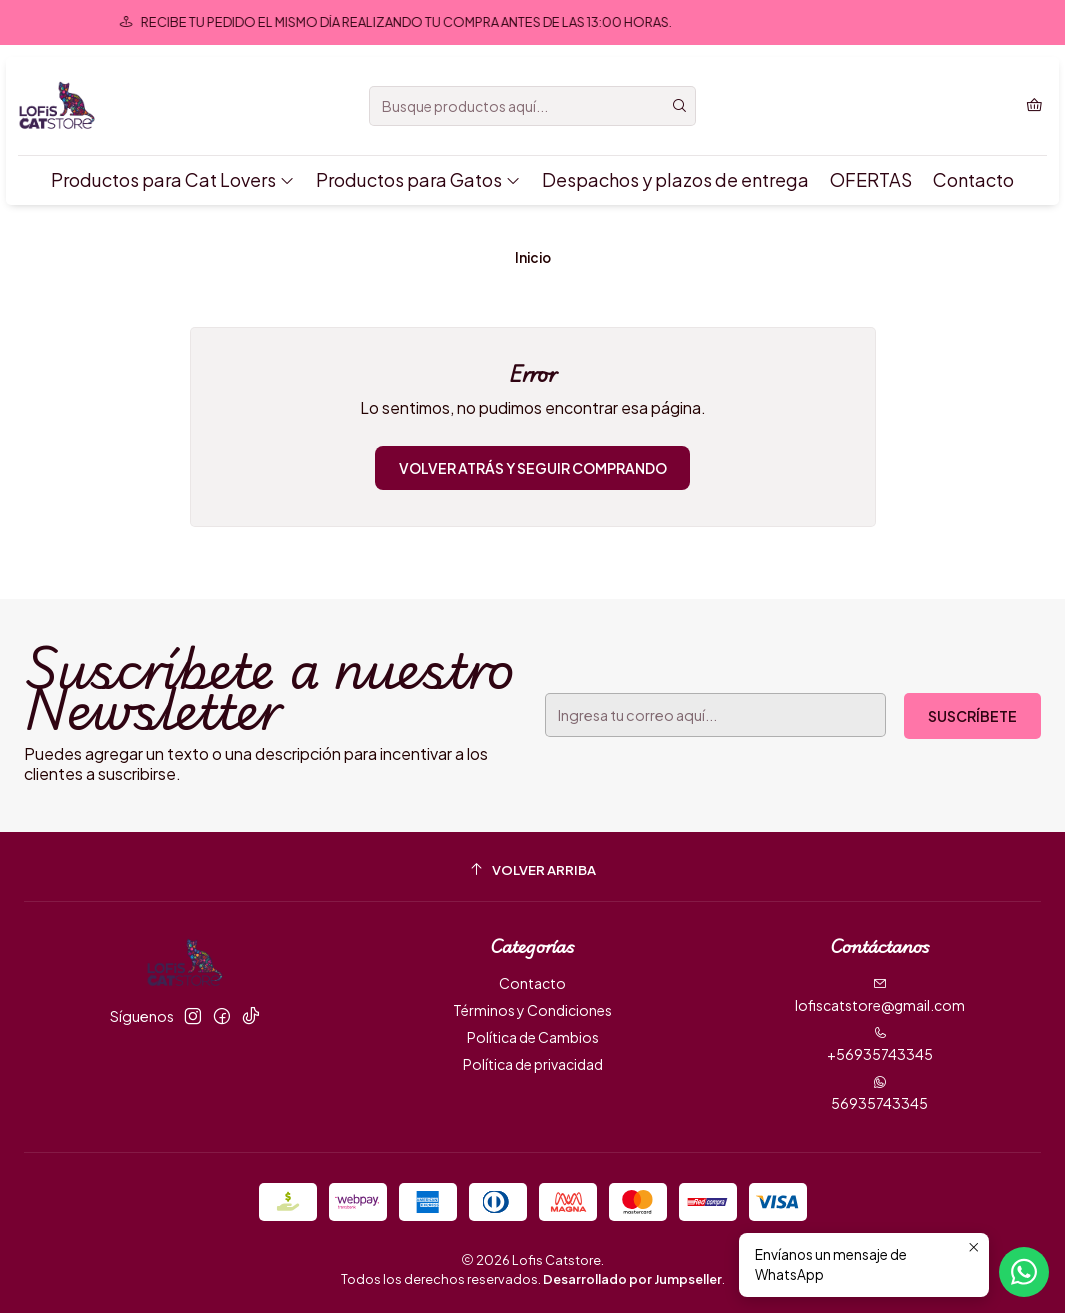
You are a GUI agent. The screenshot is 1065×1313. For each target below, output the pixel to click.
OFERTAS (871, 179)
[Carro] (1034, 106)
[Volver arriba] (532, 869)
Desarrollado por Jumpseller (632, 1279)
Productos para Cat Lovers (173, 179)
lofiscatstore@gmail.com (880, 995)
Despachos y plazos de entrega (675, 179)
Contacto (973, 179)
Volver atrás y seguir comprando (533, 468)
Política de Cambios (533, 1037)
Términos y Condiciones (532, 1010)
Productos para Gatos (418, 179)
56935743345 (879, 1093)
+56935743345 (880, 1044)
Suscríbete (972, 716)
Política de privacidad (533, 1064)
